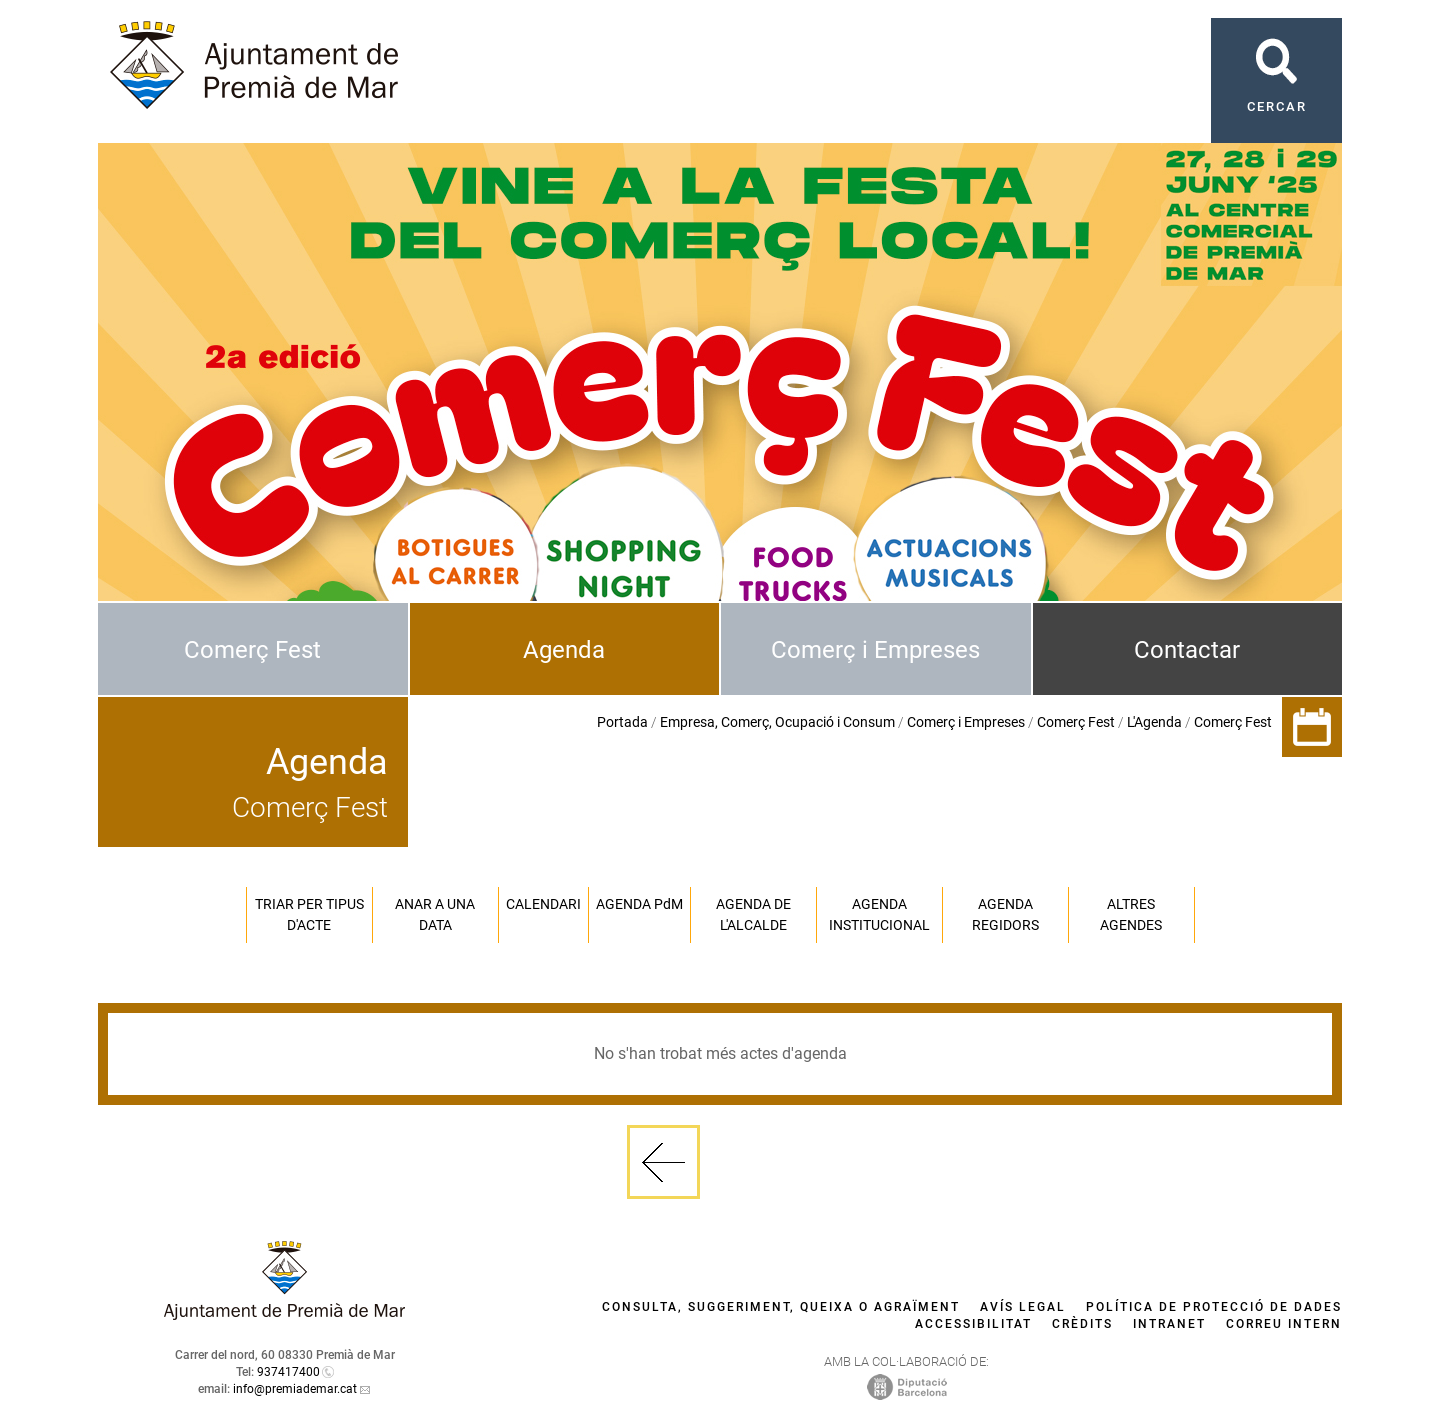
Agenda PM (639, 904)
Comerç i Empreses (875, 650)
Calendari (543, 904)
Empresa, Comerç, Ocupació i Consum (777, 722)
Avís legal (1023, 1307)
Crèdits (1082, 1324)
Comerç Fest (252, 650)
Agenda (564, 650)
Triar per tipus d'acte (309, 914)
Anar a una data (435, 914)
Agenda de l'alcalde (753, 914)
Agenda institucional (879, 914)
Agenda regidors (1005, 914)
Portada (622, 722)
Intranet (1169, 1324)
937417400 (288, 1372)
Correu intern (1284, 1324)
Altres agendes (1131, 914)
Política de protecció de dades (1214, 1307)
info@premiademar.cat (295, 1389)
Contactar (1187, 650)
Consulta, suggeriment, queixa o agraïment (781, 1307)
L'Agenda (1154, 722)
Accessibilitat (973, 1324)
